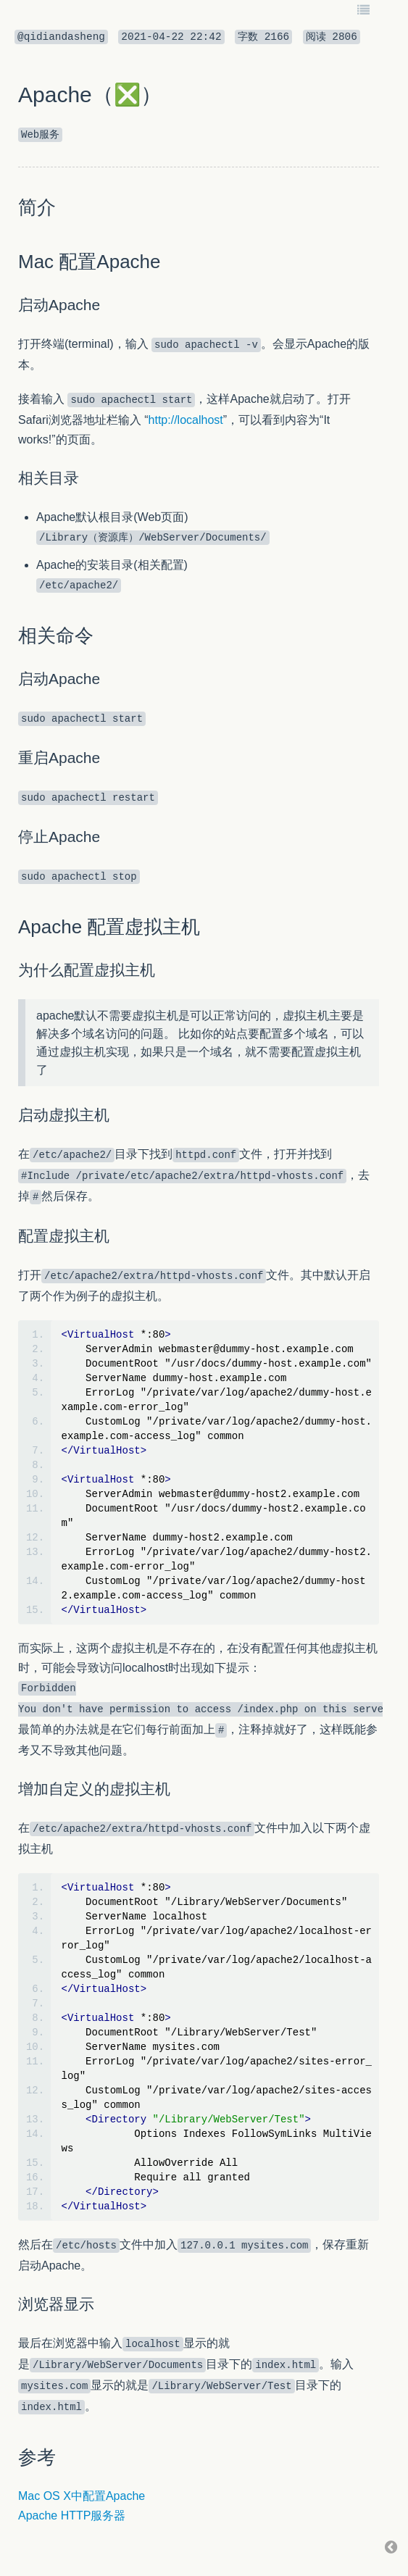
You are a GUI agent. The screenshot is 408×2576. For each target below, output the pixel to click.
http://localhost (186, 420)
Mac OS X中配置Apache (81, 2496)
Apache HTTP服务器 (71, 2515)
